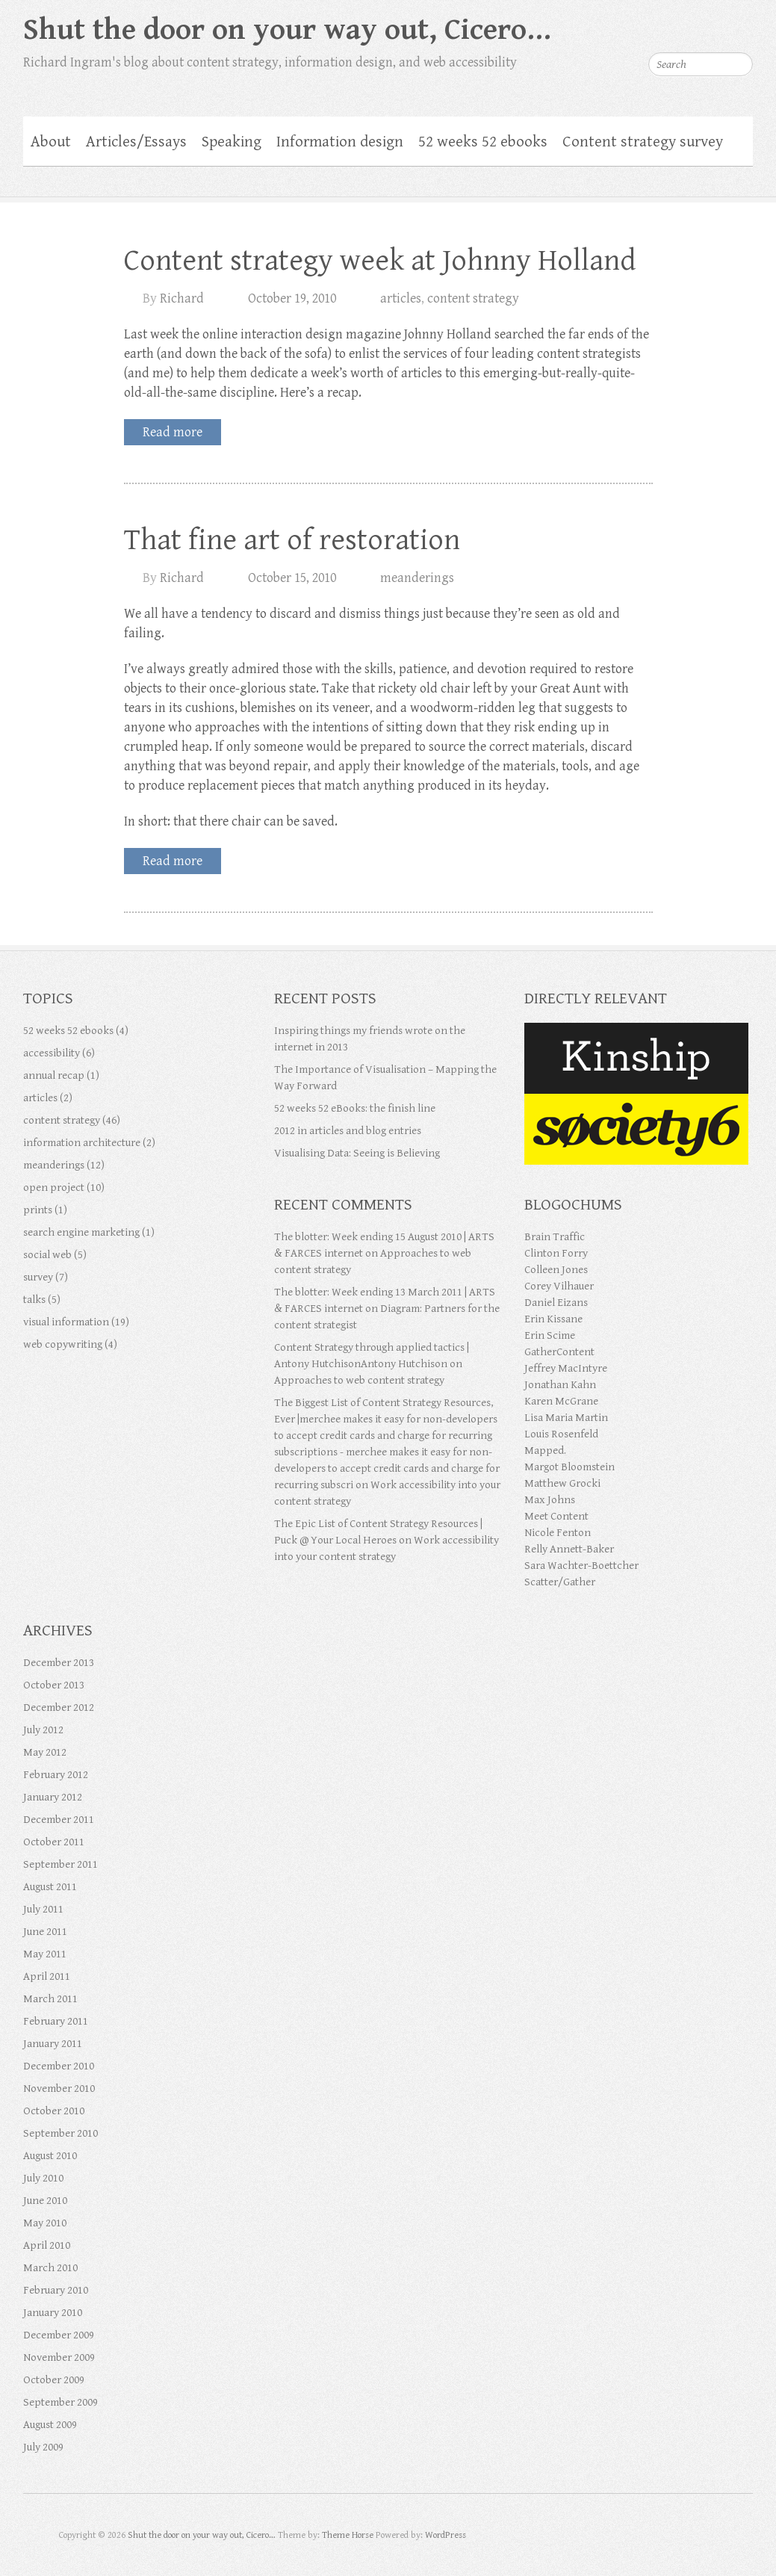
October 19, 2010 (292, 298)
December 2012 (58, 1707)
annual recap (53, 1075)
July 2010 (43, 2178)
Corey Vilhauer (559, 1286)
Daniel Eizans (556, 1302)
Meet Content (556, 1516)
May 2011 (44, 1954)
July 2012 (43, 1730)
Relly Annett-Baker (569, 1549)
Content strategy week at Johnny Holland (380, 261)
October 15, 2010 (292, 578)
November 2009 (59, 2357)
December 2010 (58, 2066)
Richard (182, 298)
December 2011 (58, 1819)
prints (37, 1210)
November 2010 (59, 2088)
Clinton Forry (556, 1253)
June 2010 (45, 2200)
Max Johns (549, 1499)
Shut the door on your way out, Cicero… (287, 30)
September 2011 (60, 1864)
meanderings (417, 578)
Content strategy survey (642, 142)
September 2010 (60, 2133)
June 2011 (45, 1931)
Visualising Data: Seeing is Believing (357, 1153)
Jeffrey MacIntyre (565, 1368)
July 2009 (43, 2447)
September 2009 (60, 2402)
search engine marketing (81, 1232)
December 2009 (58, 2335)
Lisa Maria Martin (566, 1417)
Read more (172, 432)
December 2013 (58, 1662)
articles (400, 298)
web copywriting (62, 1344)
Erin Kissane (553, 1319)
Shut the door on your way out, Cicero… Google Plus (682, 26)
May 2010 (44, 2223)
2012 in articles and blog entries (347, 1130)
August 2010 (50, 2155)
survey (38, 1277)
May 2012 (44, 1752)
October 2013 (53, 1685)
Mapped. (545, 1450)
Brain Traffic (554, 1236)
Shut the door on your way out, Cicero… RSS (741, 26)
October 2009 (53, 2380)
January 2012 (52, 1797)
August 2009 (50, 2424)
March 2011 (50, 1999)
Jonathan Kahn (560, 1384)
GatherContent (559, 1352)
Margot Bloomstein (569, 1467)
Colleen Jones (556, 1269)
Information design (339, 142)
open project (53, 1187)
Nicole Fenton (557, 1532)
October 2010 (53, 2111)
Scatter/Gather (559, 1582)
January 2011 (52, 2043)
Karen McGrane (561, 1401)
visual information (66, 1322)
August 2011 (50, 1886)
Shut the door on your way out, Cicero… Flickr (712, 26)
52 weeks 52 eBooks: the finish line (354, 1108)
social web (47, 1254)
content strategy (473, 298)
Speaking (231, 142)
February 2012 (55, 1774)
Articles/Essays (136, 142)
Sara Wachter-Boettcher (581, 1565)
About (51, 142)
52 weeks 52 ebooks (482, 142)
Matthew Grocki (562, 1483)
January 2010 (52, 2312)
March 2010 (50, 2267)
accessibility (51, 1053)
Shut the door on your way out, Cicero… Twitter (652, 26)
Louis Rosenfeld (561, 1434)
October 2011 (53, 1842)
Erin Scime (549, 1335)
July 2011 (43, 1909)
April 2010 (46, 2245)
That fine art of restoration (292, 540)
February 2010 (55, 2290)
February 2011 (55, 2021)
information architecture (81, 1142)
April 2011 (46, 1976)
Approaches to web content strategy (359, 1380)
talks (34, 1299)
